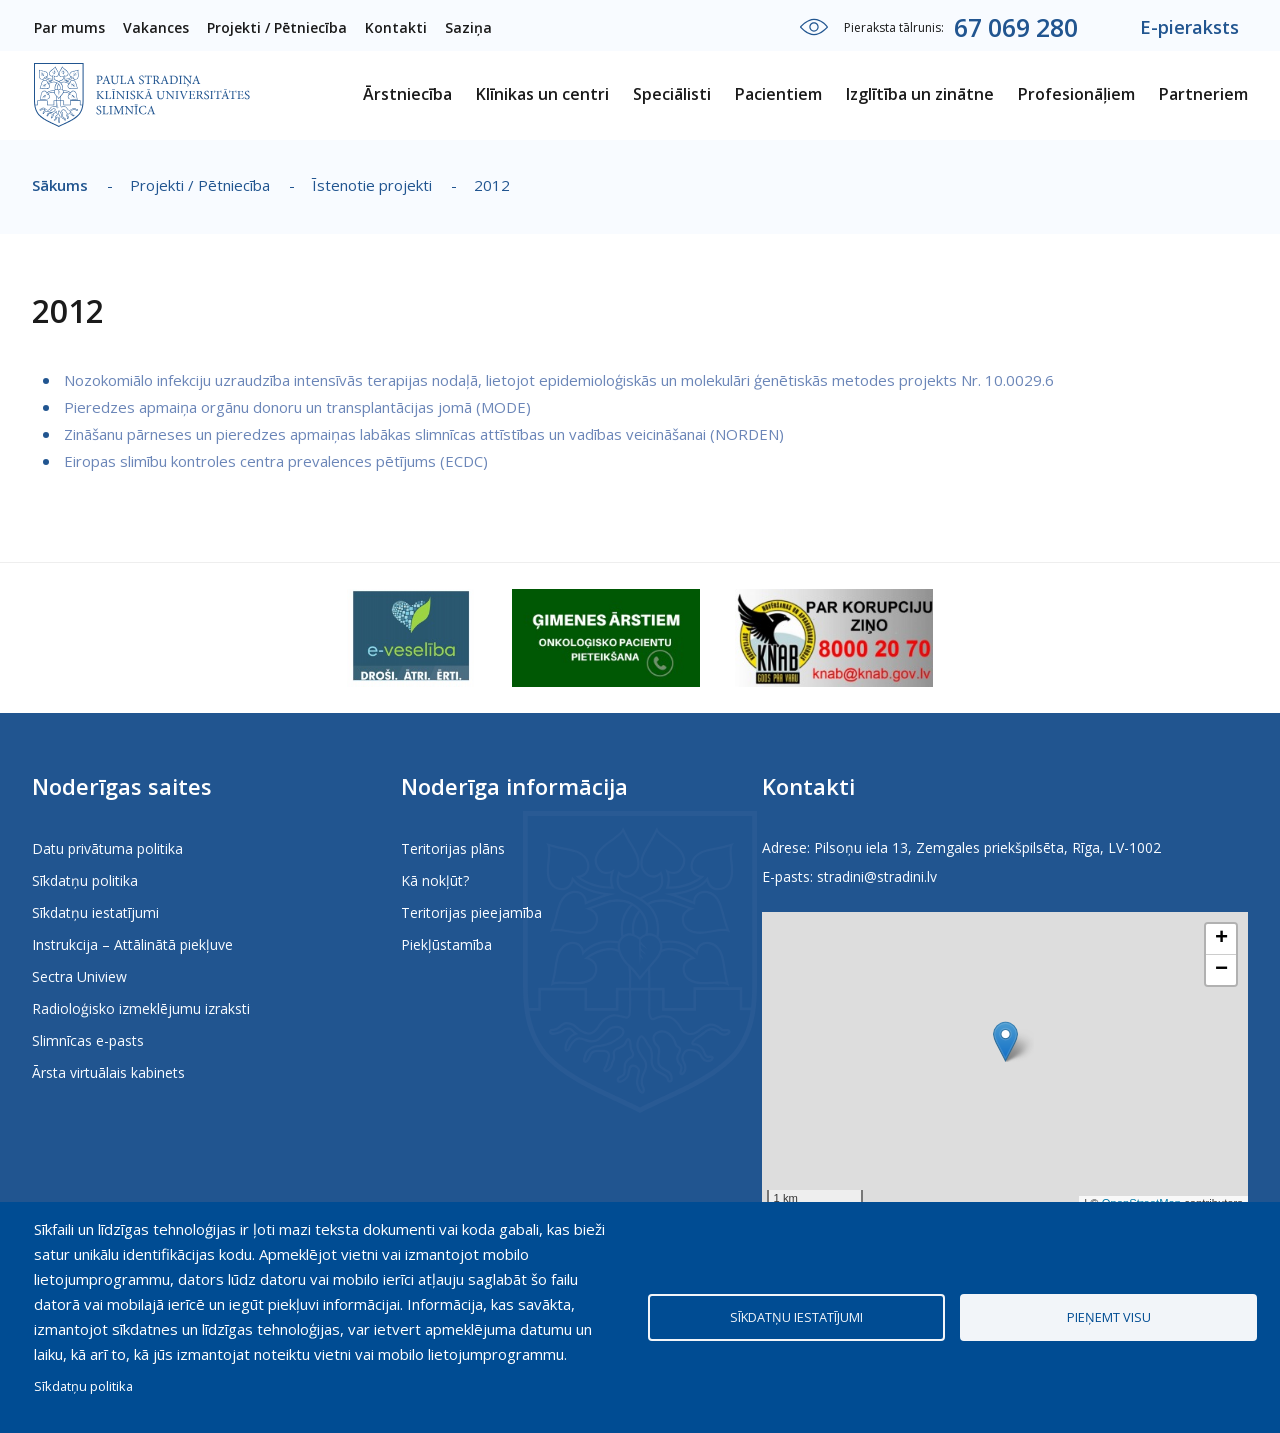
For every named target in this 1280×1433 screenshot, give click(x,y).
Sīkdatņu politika (85, 880)
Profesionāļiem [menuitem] (1076, 94)
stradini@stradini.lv (877, 876)
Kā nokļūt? (435, 880)
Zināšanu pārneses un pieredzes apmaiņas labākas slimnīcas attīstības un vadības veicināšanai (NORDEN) (424, 434)
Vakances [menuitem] (156, 27)
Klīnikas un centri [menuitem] (542, 94)
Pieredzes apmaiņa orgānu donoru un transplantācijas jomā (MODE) (297, 407)
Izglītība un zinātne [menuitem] (920, 94)
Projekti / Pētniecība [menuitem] (277, 27)
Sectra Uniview (79, 976)
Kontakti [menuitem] (396, 27)
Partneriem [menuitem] (1203, 94)
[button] (1005, 1041)
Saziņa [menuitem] (468, 27)
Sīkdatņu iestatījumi (95, 912)
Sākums (60, 185)
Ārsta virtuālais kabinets (108, 1072)
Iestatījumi (814, 27)
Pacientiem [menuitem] (778, 94)
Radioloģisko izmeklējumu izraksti (141, 1008)
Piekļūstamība (446, 944)
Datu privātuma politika (107, 848)
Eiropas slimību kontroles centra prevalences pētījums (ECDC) (276, 461)
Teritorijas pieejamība (471, 912)
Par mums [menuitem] (69, 27)
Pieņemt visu (1109, 1317)
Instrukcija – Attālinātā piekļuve (132, 944)
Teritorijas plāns (453, 848)
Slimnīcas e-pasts (88, 1040)
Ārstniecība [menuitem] (407, 94)
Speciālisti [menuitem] (672, 94)
